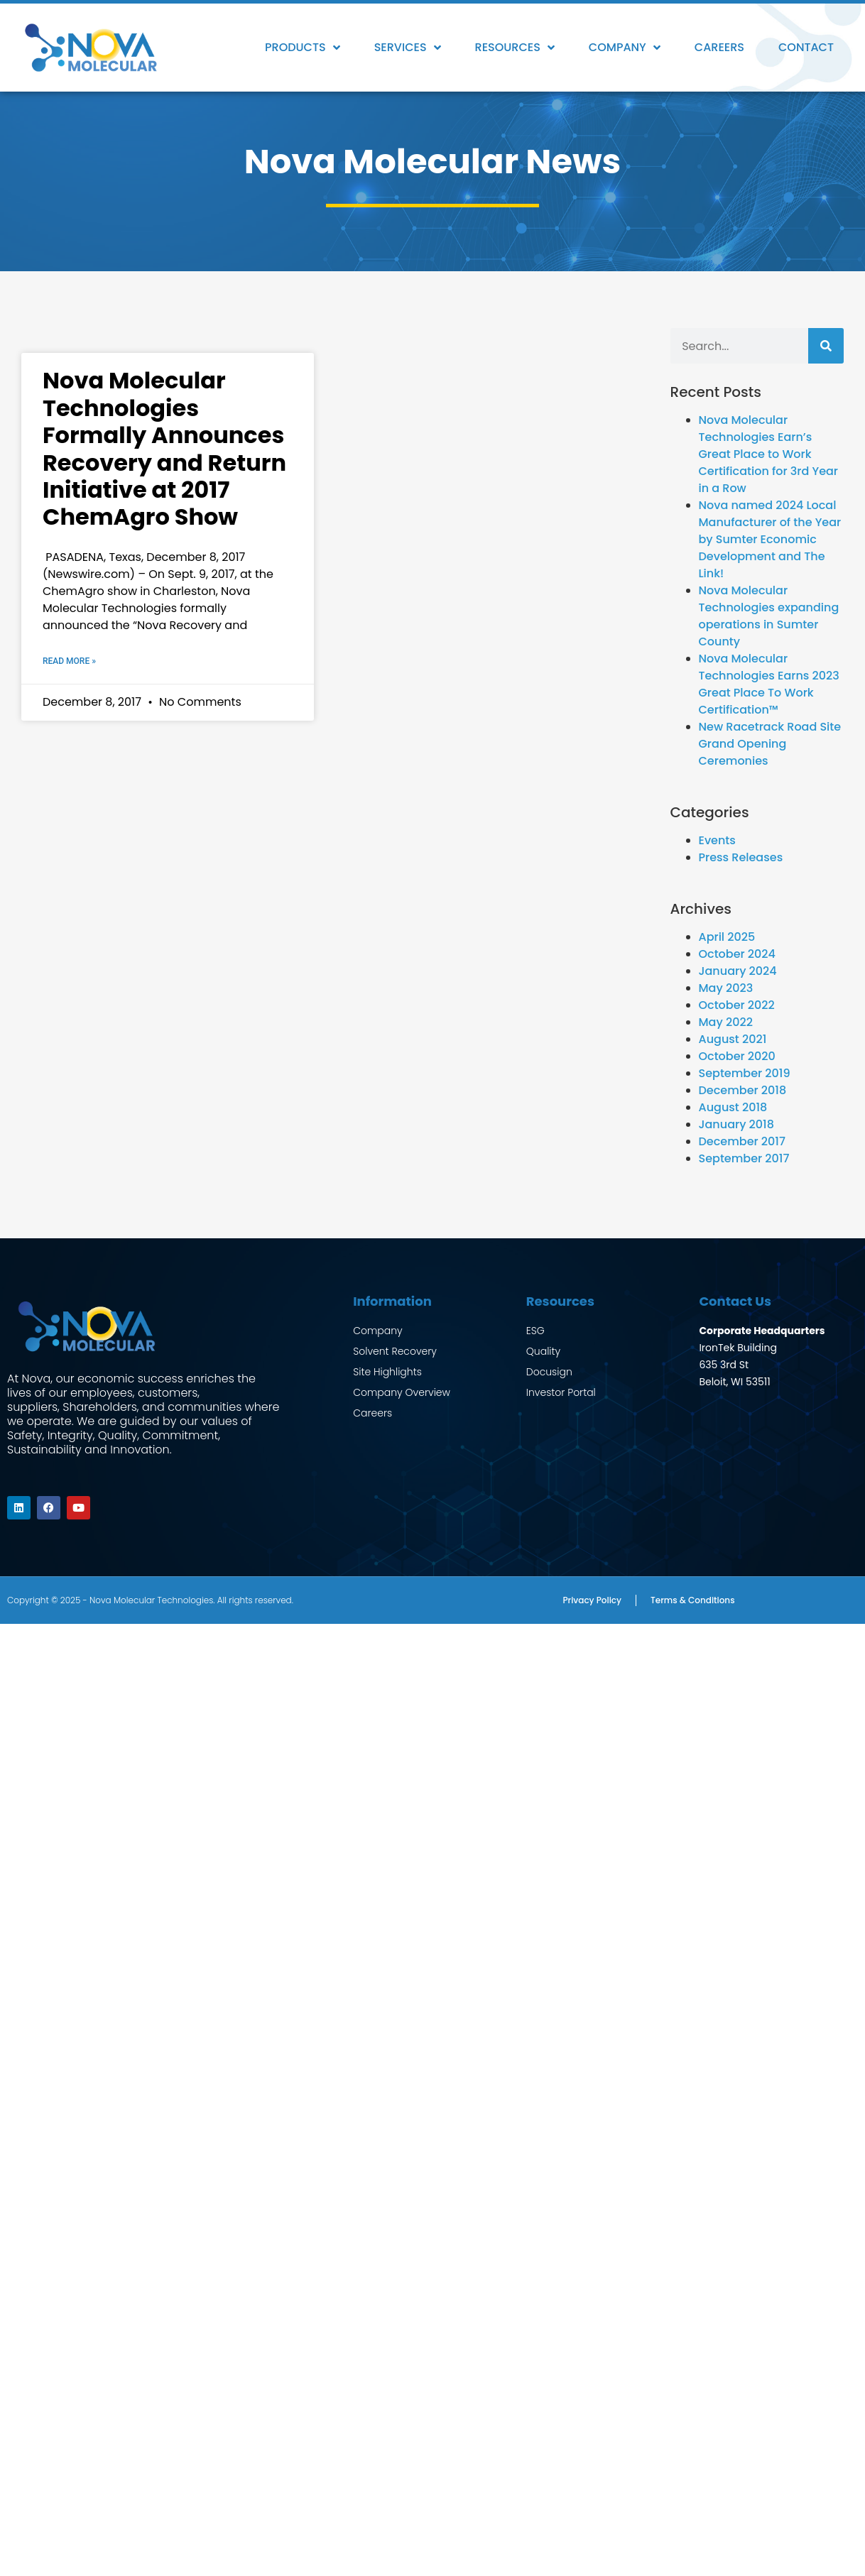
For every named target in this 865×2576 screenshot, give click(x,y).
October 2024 (737, 954)
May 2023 (726, 988)
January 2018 (736, 1124)
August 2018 (733, 1107)
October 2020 (737, 1056)
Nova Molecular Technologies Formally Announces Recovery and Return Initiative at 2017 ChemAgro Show (164, 448)
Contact (806, 47)
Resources (515, 47)
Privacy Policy (591, 1599)
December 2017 (742, 1141)
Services (407, 47)
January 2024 (738, 971)
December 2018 (743, 1090)
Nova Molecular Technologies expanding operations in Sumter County (769, 616)
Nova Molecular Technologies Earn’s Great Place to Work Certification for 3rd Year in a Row (769, 454)
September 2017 (744, 1158)
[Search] (826, 346)
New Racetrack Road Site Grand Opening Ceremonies (770, 744)
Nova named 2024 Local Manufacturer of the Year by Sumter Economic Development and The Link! (770, 539)
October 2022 (737, 1005)
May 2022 (726, 1022)
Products (302, 47)
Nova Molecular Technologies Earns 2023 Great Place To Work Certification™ (769, 684)
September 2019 (744, 1073)
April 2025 (727, 937)
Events (717, 840)
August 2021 (733, 1039)
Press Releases (741, 857)
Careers (719, 47)
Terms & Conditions (693, 1599)
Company (624, 47)
